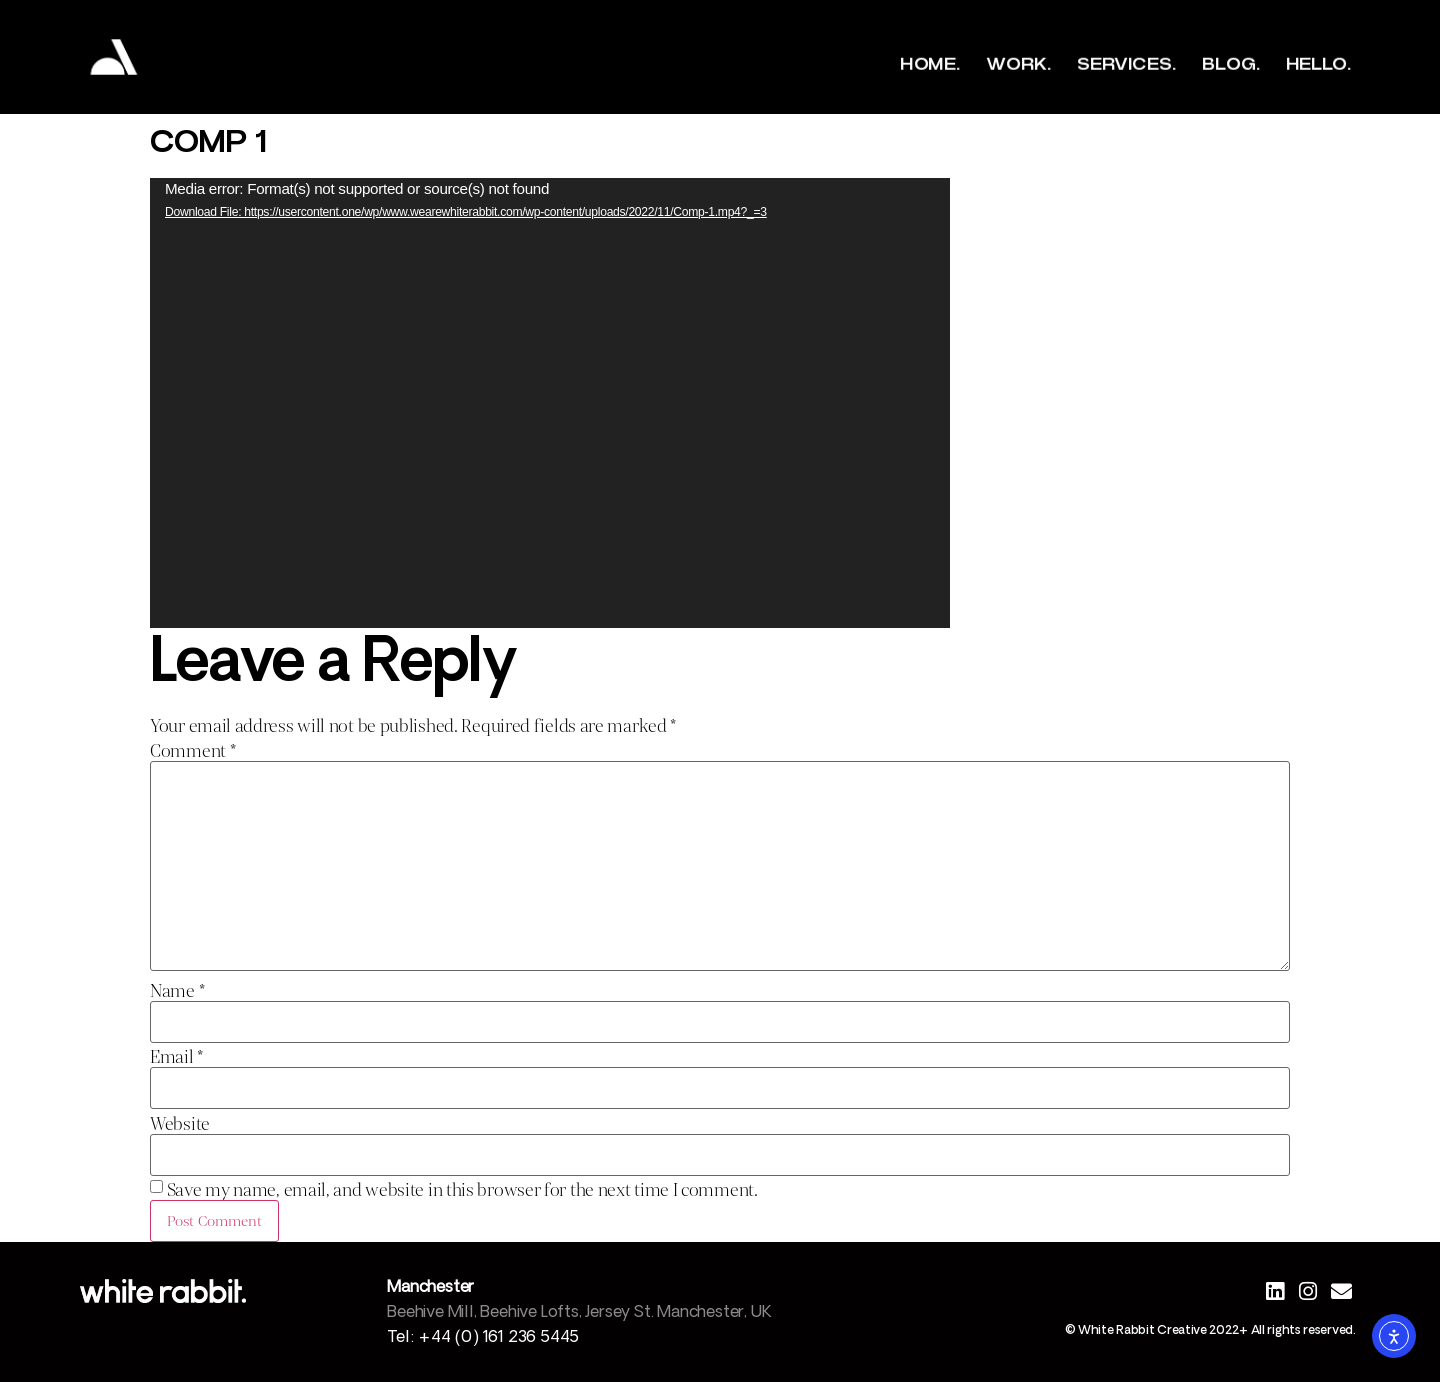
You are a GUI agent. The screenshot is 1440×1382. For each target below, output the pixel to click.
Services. (1125, 64)
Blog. (1230, 64)
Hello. (1318, 64)
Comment (192, 751)
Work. (1018, 64)
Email (176, 1057)
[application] (550, 403)
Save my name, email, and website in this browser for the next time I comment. (462, 1190)
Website (180, 1124)
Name (177, 991)
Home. (930, 64)
